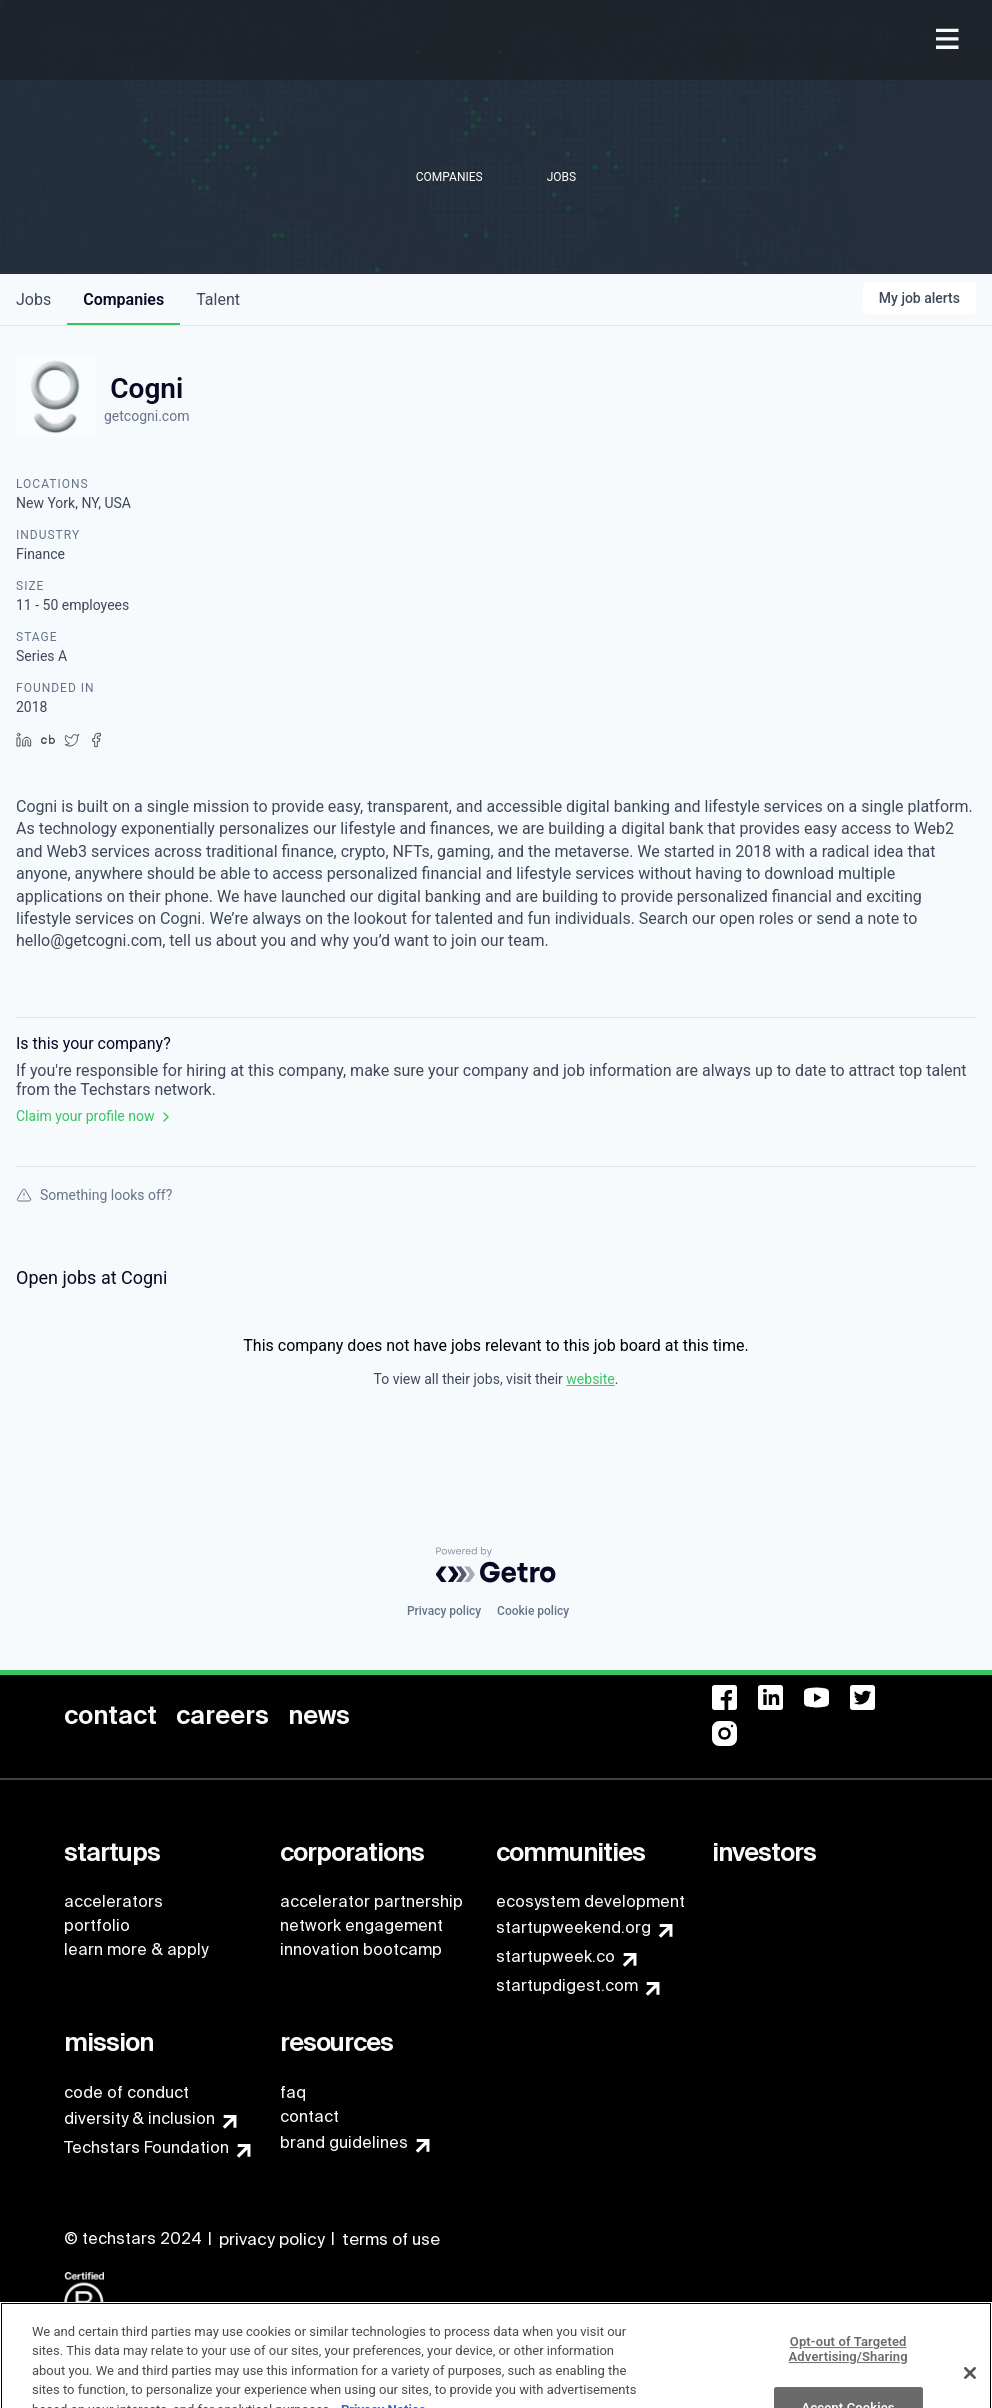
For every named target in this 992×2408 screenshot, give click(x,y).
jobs (33, 299)
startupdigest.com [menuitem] (567, 1985)
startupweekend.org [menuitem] (573, 1927)
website (590, 1379)
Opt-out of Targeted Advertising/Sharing (848, 2373)
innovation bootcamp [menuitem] (361, 1949)
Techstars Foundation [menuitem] (146, 2147)
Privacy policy (444, 1611)
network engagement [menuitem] (361, 1925)
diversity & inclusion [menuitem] (139, 2118)
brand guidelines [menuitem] (344, 2142)
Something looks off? (94, 1195)
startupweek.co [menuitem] (555, 1956)
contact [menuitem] (309, 2116)
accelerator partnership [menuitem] (371, 1901)
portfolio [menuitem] (97, 1925)
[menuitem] (949, 40)
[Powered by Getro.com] (496, 1565)
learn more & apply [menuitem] (136, 1949)
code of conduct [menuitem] (126, 2092)
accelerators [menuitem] (113, 1901)
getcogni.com (146, 416)
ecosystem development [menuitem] (590, 1901)
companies (123, 299)
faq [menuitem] (293, 2092)
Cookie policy (533, 1611)
